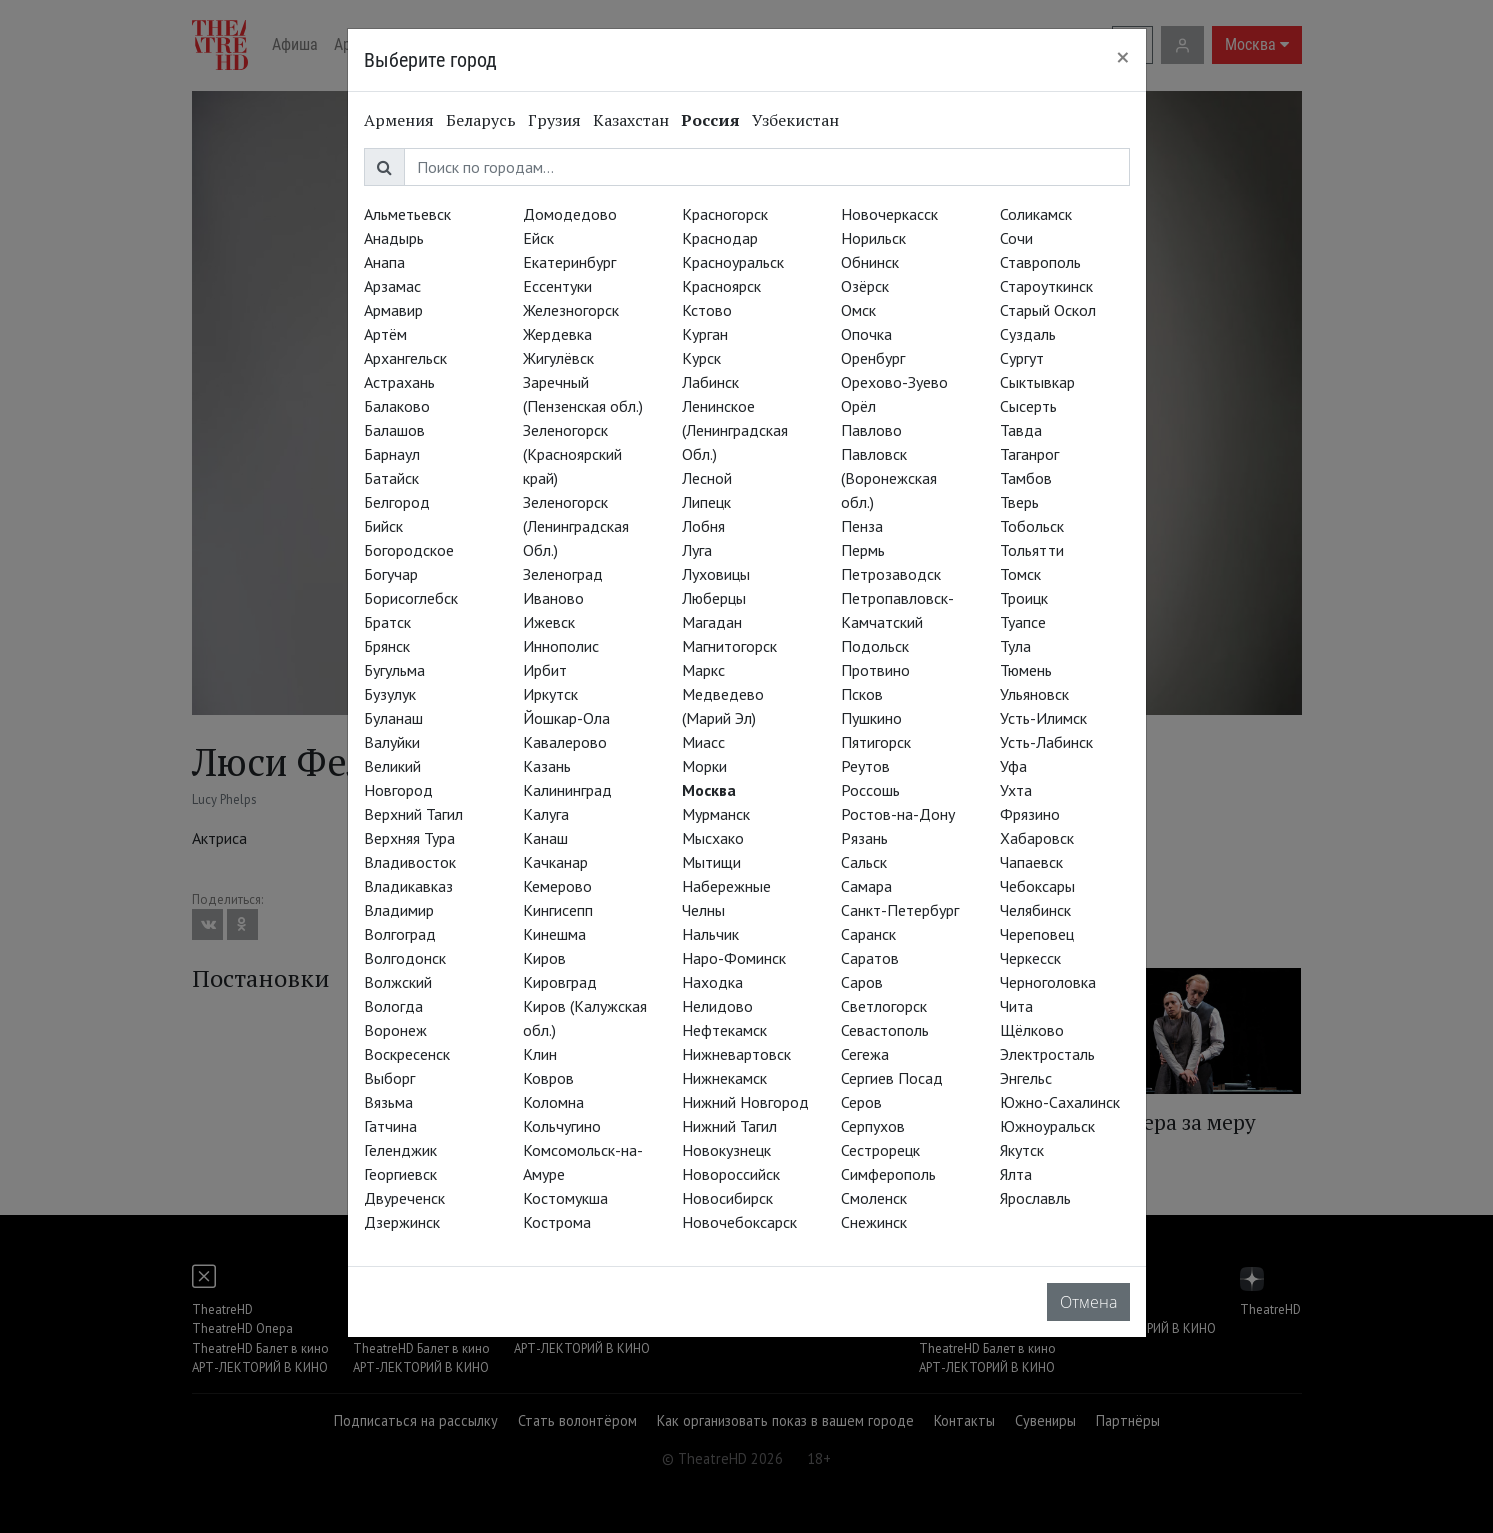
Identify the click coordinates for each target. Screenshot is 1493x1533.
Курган (705, 334)
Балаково (397, 406)
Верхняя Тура (409, 838)
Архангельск (405, 358)
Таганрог (1029, 454)
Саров (862, 982)
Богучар (391, 574)
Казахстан (631, 120)
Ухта (1016, 790)
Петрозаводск (891, 574)
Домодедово (570, 214)
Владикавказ (408, 886)
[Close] (1123, 57)
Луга (697, 550)
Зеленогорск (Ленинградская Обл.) (576, 526)
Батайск (391, 478)
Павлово (871, 430)
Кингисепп (558, 910)
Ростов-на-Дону (898, 814)
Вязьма (388, 1102)
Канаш (545, 838)
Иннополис (561, 646)
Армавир (393, 310)
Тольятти (1032, 550)
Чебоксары (1037, 886)
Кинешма (554, 934)
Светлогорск (884, 1006)
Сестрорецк (880, 1150)
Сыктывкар (1037, 382)
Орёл (858, 406)
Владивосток (410, 862)
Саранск (868, 934)
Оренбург (873, 358)
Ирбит (545, 670)
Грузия (554, 120)
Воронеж (395, 1030)
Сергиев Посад (892, 1078)
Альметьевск (407, 214)
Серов (861, 1102)
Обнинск (870, 262)
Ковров (548, 1078)
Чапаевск (1031, 862)
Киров (544, 958)
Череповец (1037, 934)
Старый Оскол (1048, 310)
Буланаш (393, 718)
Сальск (864, 862)
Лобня (703, 526)
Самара (866, 886)
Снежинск (874, 1222)
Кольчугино (562, 1126)
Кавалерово (565, 742)
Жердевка (557, 334)
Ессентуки (557, 286)
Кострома (557, 1222)
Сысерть (1028, 406)
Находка (712, 982)
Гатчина (390, 1126)
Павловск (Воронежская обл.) (889, 478)
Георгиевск (400, 1174)
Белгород (397, 502)
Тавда (1021, 430)
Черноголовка (1048, 982)
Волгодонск (405, 958)
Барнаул (392, 454)
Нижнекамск (724, 1078)
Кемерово (557, 886)
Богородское (409, 550)
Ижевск (549, 622)
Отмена (1088, 1302)
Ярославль (1035, 1198)
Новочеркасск (889, 214)
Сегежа (865, 1054)
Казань (547, 766)
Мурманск (716, 814)
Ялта (1016, 1174)
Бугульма (394, 670)
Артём (385, 334)
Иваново (553, 598)
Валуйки (392, 742)
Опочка (866, 334)
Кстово (707, 310)
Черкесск (1030, 958)
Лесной (707, 478)
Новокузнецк (726, 1150)
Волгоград (400, 934)
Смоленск (874, 1198)
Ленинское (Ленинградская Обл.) (735, 430)
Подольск (875, 646)
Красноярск (721, 286)
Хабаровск (1037, 838)
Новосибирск (727, 1198)
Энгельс (1026, 1078)
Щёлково (1032, 1030)
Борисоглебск (411, 598)
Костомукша (565, 1198)
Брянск (387, 646)
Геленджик (400, 1150)
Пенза (862, 526)
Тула (1015, 646)
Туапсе (1023, 622)
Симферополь (888, 1174)
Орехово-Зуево (894, 382)
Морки (704, 766)
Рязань (864, 838)
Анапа (384, 262)
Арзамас (392, 286)
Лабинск (710, 382)
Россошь (870, 790)
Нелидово (717, 1006)
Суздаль (1028, 334)
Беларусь (481, 120)
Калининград (567, 790)
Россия (710, 120)
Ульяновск (1034, 694)
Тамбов (1026, 478)
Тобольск (1032, 526)
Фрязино (1030, 814)
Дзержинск (402, 1222)
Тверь (1019, 502)
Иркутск (550, 694)
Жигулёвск (558, 358)
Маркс (703, 670)
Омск (858, 310)
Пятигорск (876, 742)
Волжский (398, 982)
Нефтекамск (724, 1030)
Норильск (873, 238)
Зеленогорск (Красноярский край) (572, 454)
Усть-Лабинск (1046, 742)
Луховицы (716, 574)
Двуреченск (404, 1198)
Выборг (389, 1078)
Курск (701, 358)
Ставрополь (1040, 262)
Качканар (555, 862)
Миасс (703, 742)
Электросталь (1047, 1054)
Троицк (1024, 598)
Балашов (394, 430)
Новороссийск (731, 1174)
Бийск (383, 526)
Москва (709, 790)
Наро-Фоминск (734, 958)
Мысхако (713, 838)
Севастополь (885, 1030)
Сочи (1016, 238)
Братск (387, 622)
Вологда (393, 1006)
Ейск (538, 238)
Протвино (875, 670)
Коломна (553, 1102)
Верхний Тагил (413, 814)
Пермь (863, 550)
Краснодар (720, 238)
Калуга (546, 814)
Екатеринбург (569, 262)
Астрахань (399, 382)
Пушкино (871, 718)
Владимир (399, 910)
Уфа (1013, 766)
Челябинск (1035, 910)
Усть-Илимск (1043, 718)
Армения (399, 120)
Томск (1020, 574)
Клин (540, 1054)
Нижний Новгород (745, 1102)
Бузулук (390, 694)
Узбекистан (795, 120)
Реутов (865, 766)
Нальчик (710, 934)
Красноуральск (733, 262)
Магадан (712, 622)
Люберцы (714, 598)
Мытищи (711, 862)
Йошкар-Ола (566, 718)
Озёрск (865, 286)
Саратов (870, 958)
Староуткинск (1046, 286)
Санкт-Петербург (900, 910)
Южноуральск (1047, 1126)
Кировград (560, 982)
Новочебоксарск (739, 1222)
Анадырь (394, 238)
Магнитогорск (729, 646)
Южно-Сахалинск (1060, 1102)
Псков (862, 694)
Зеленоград (563, 574)
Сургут (1022, 358)
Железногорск (571, 310)
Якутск (1022, 1150)
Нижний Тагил (729, 1126)
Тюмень (1026, 670)
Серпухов (873, 1126)
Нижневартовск (736, 1054)
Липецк (706, 502)
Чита (1016, 1006)
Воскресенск (407, 1054)
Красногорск (725, 214)
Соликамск (1036, 214)
